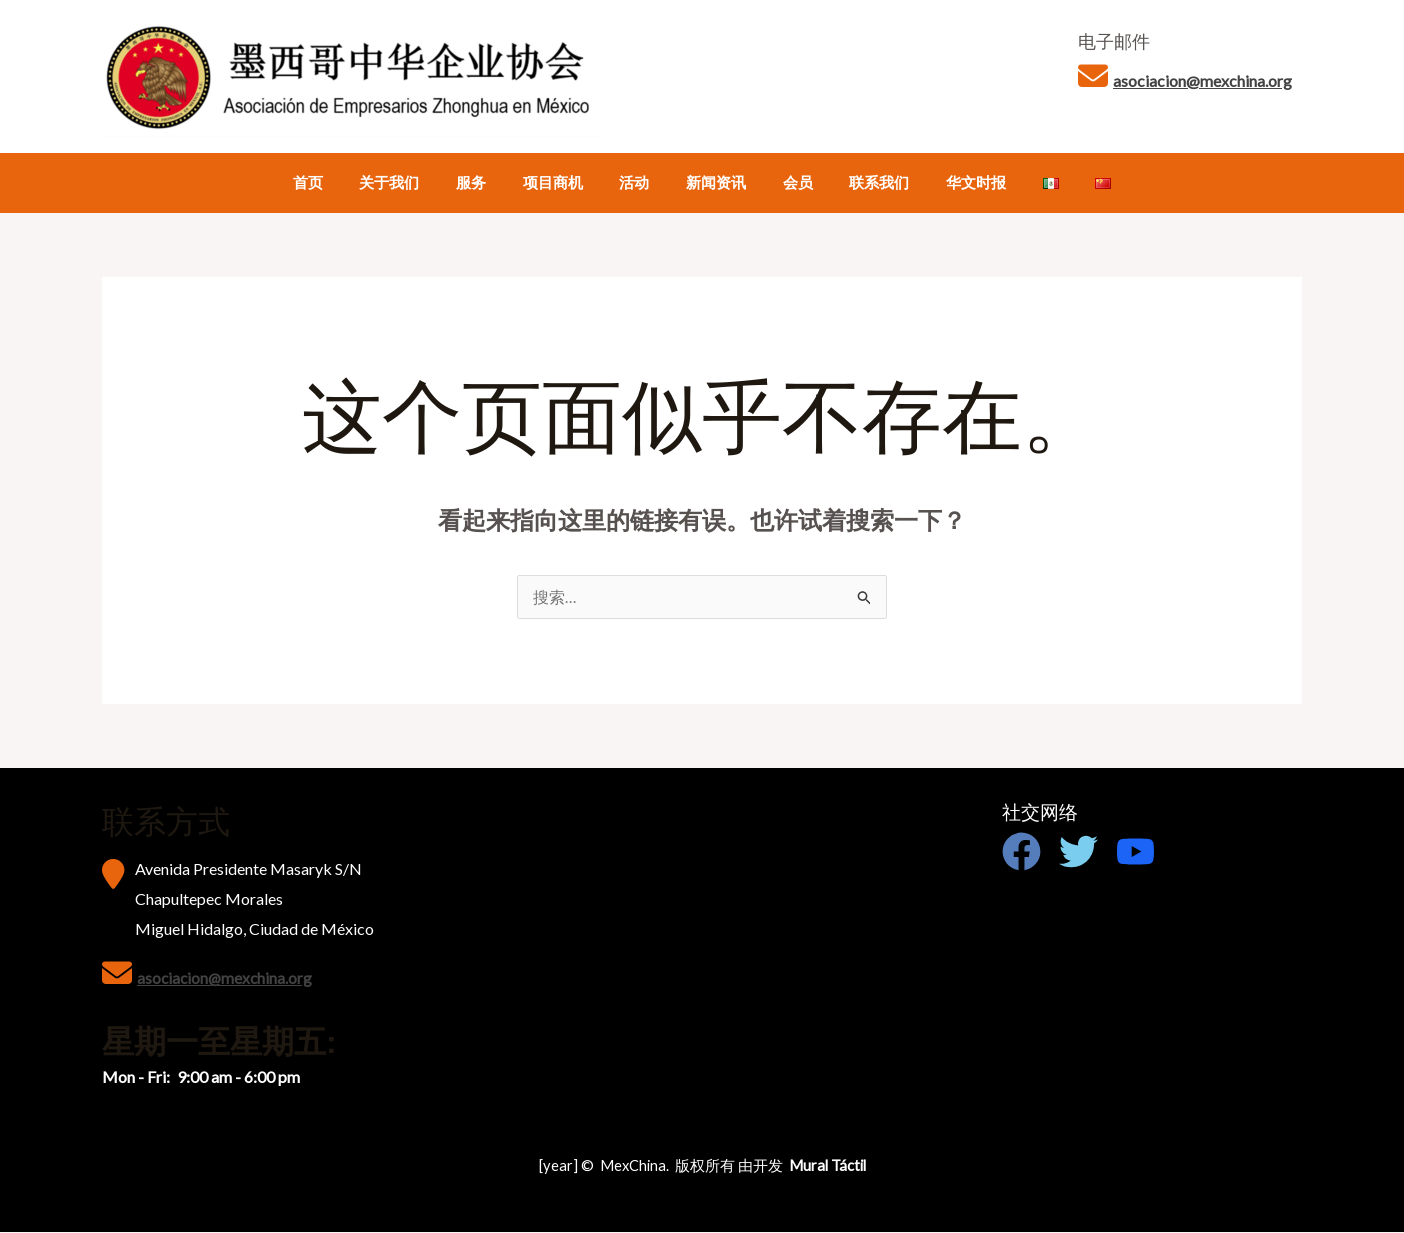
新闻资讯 (716, 182)
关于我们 (416, 182)
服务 (491, 182)
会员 (791, 182)
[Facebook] (1021, 852)
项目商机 (566, 182)
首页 (341, 182)
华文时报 (956, 182)
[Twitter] (1078, 852)
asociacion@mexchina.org (1202, 80)
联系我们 (866, 182)
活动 (641, 182)
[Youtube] (1135, 852)
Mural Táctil (827, 1166)
